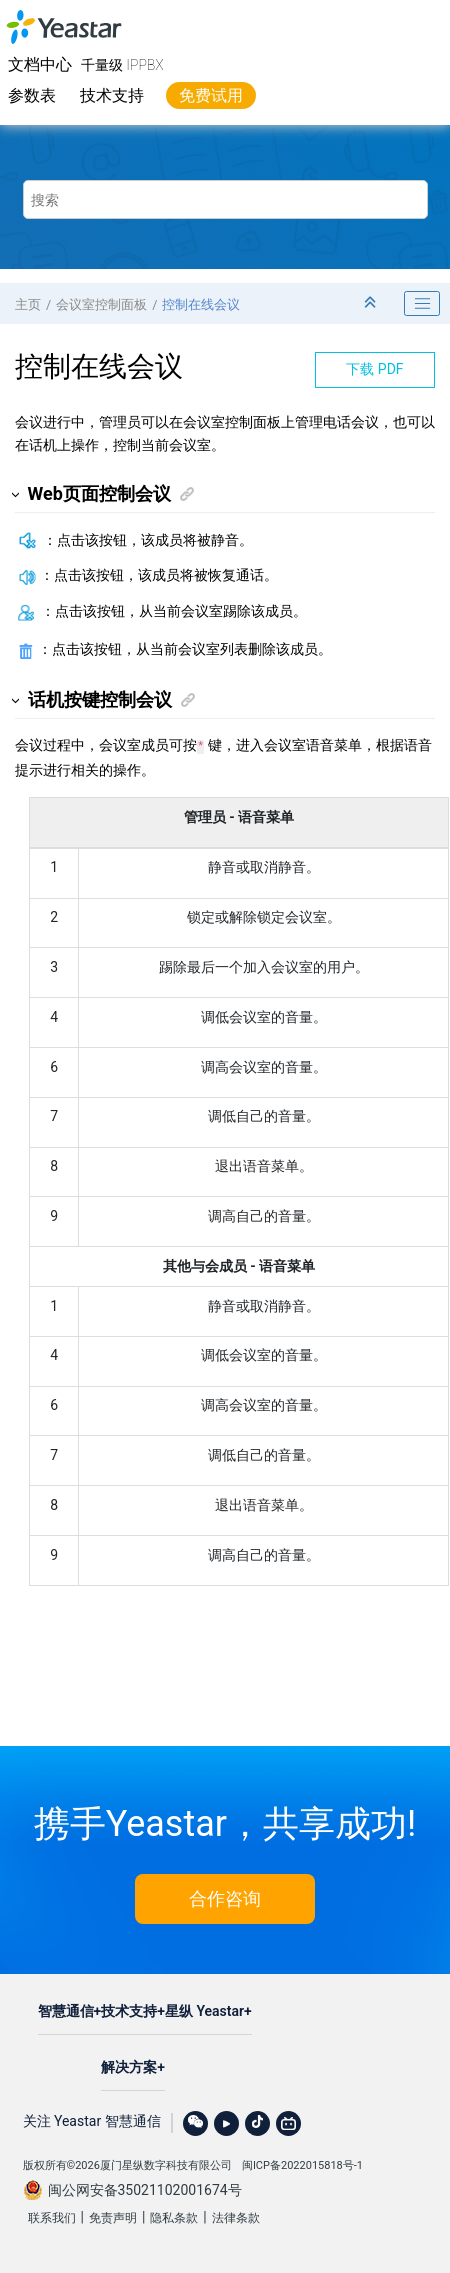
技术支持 (112, 95)
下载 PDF (374, 369)
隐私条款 (174, 2216)
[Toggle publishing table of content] (422, 304)
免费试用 (211, 95)
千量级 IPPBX (122, 65)
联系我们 (52, 2216)
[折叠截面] (372, 303)
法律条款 (236, 2216)
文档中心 (40, 64)
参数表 (32, 95)
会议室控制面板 (101, 304)
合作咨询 (225, 1896)
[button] (16, 494)
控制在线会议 (201, 304)
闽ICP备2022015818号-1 (302, 2163)
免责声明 (113, 2216)
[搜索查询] (225, 199)
